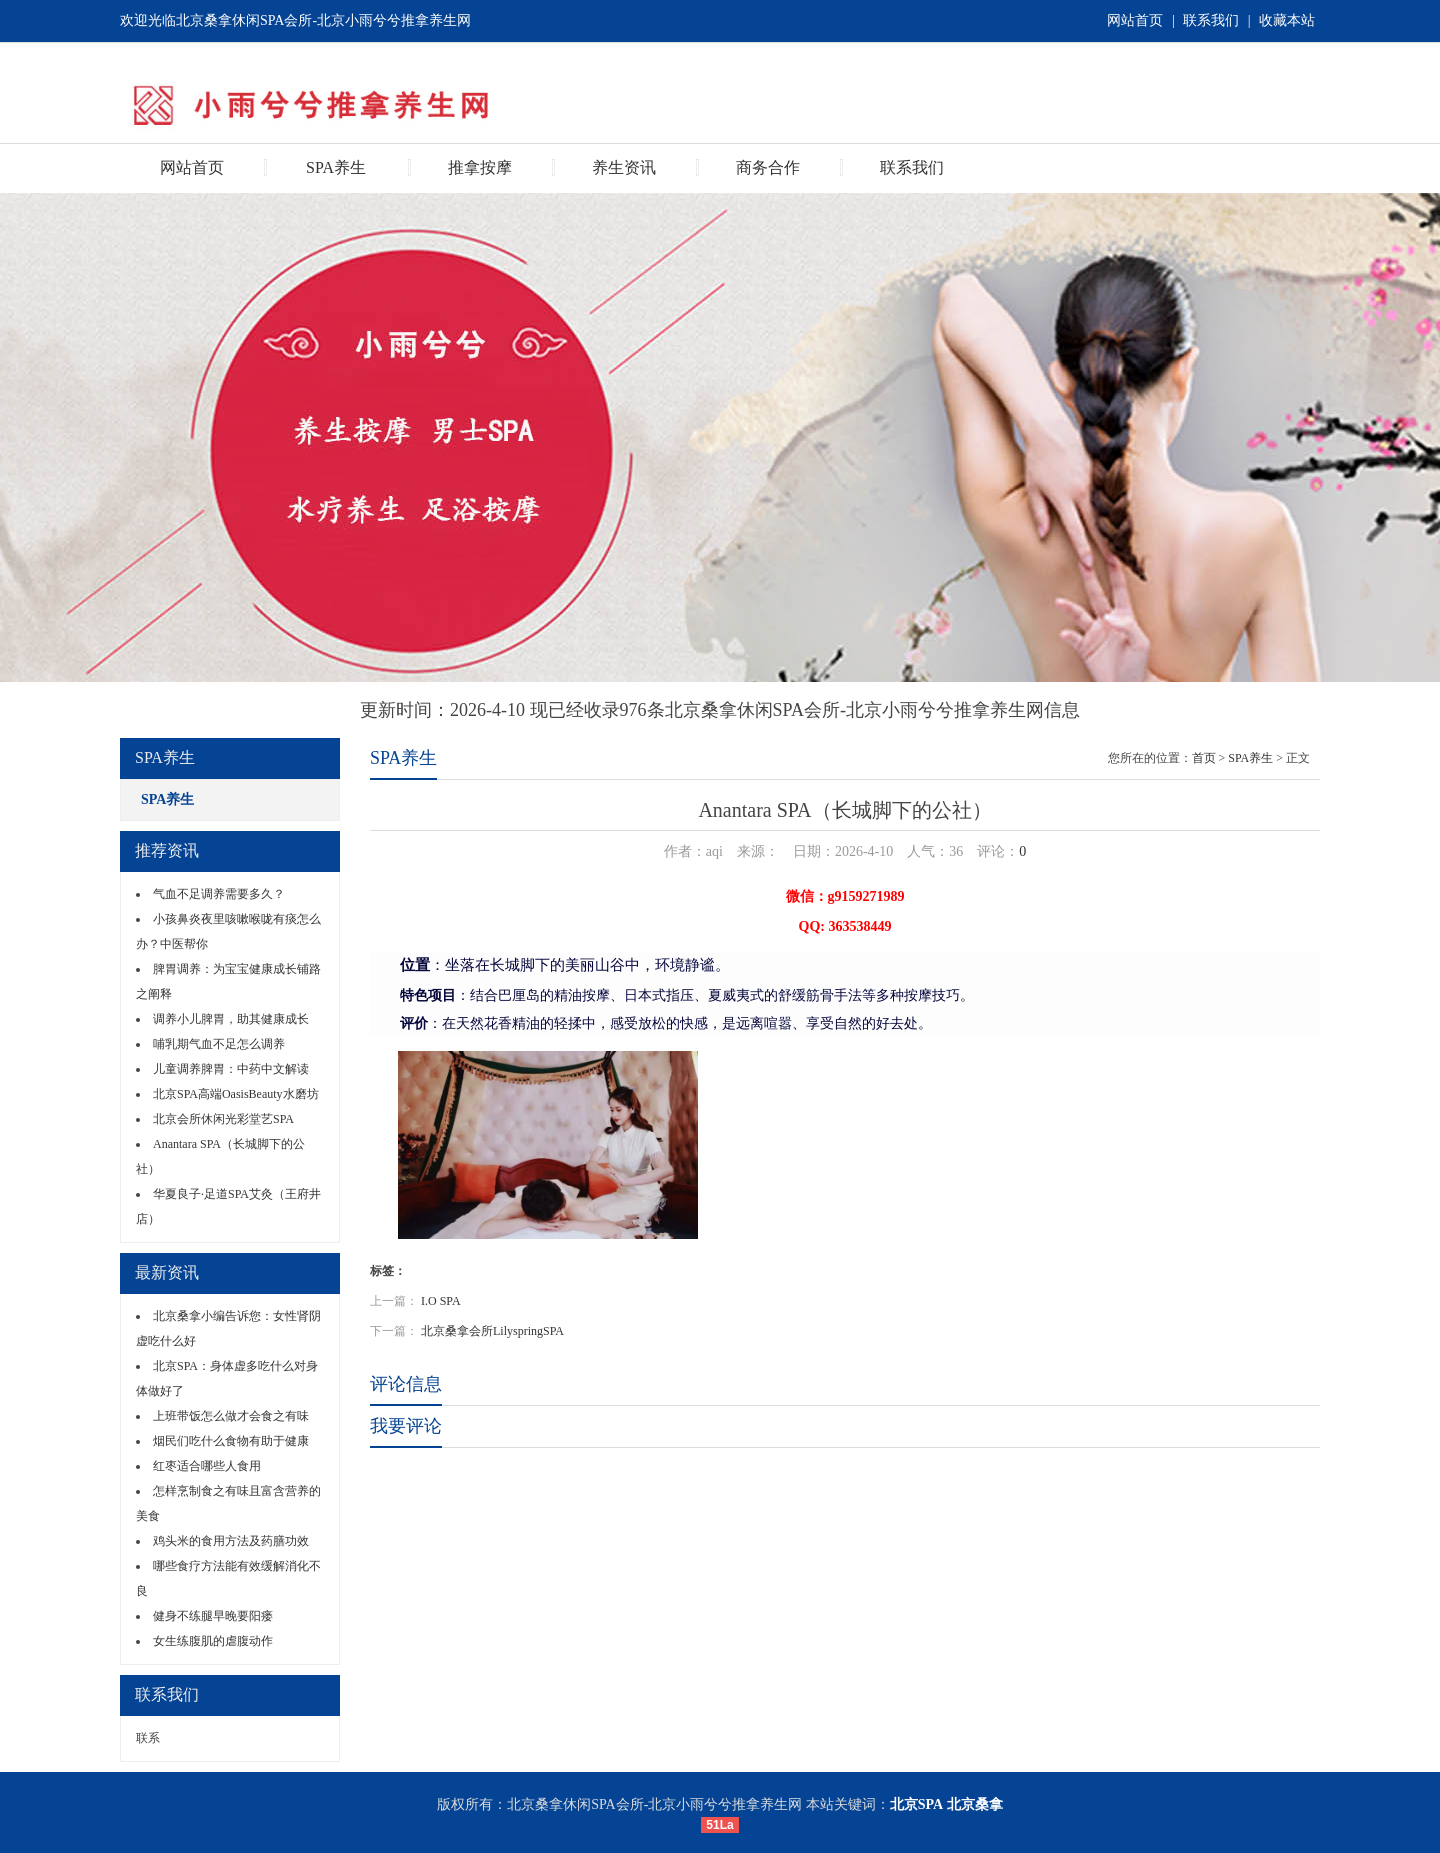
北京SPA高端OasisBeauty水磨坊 (236, 1094)
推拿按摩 (480, 167)
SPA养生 (336, 167)
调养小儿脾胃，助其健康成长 (231, 1019)
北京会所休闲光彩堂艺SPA (223, 1119)
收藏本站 (1287, 20)
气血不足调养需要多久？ (219, 894)
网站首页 (1135, 20)
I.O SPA (441, 1301)
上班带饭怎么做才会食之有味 (231, 1416)
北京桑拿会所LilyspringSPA (492, 1331)
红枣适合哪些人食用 (207, 1466)
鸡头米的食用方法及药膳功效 (231, 1541)
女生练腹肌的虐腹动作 (213, 1641)
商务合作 (768, 167)
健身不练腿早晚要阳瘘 (213, 1616)
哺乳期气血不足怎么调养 (219, 1044)
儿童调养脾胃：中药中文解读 (231, 1069)
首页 (1204, 758)
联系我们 (1211, 20)
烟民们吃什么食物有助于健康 (231, 1441)
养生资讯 (624, 167)
